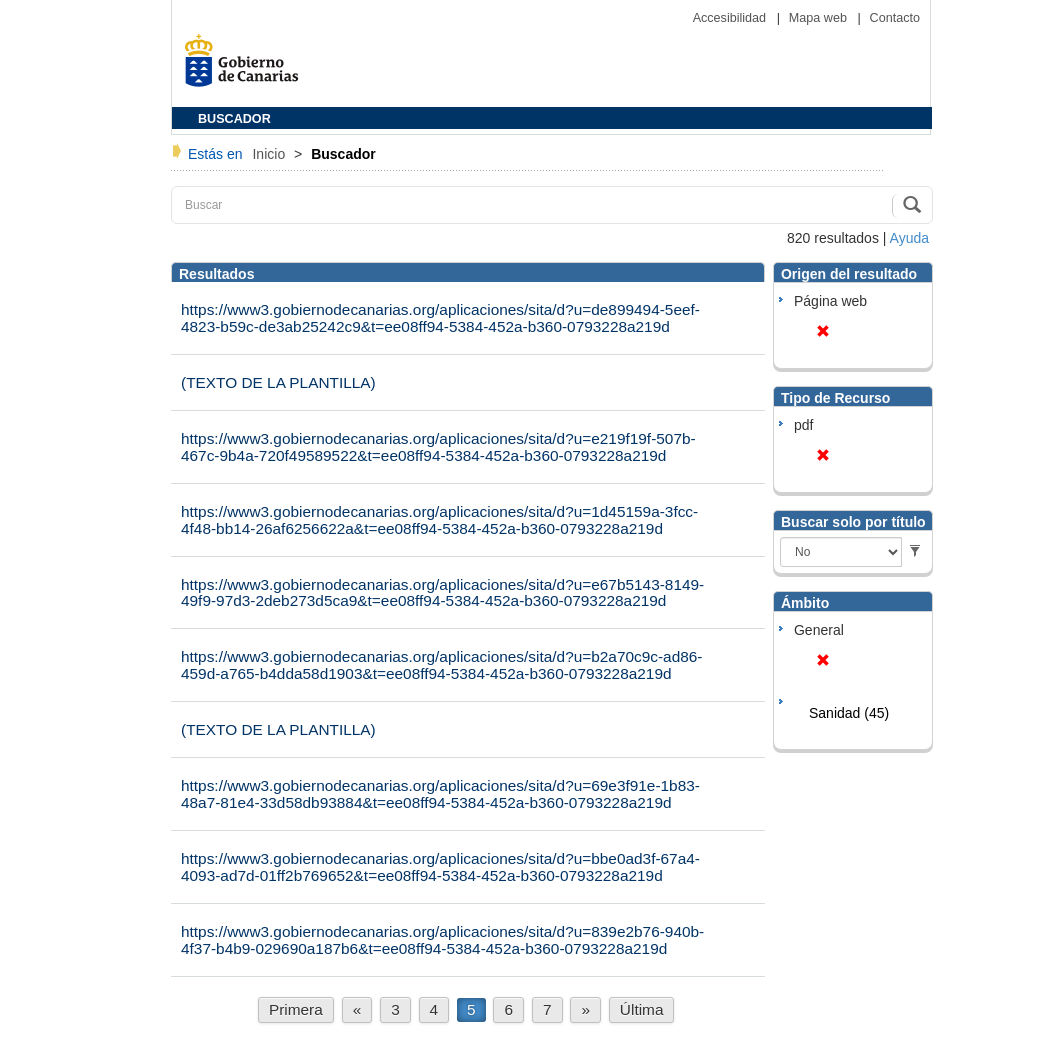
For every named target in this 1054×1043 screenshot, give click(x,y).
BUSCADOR (234, 119)
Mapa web (820, 18)
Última (642, 1009)
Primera (296, 1009)
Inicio (270, 154)
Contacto (895, 18)
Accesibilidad (731, 18)
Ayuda (909, 238)
